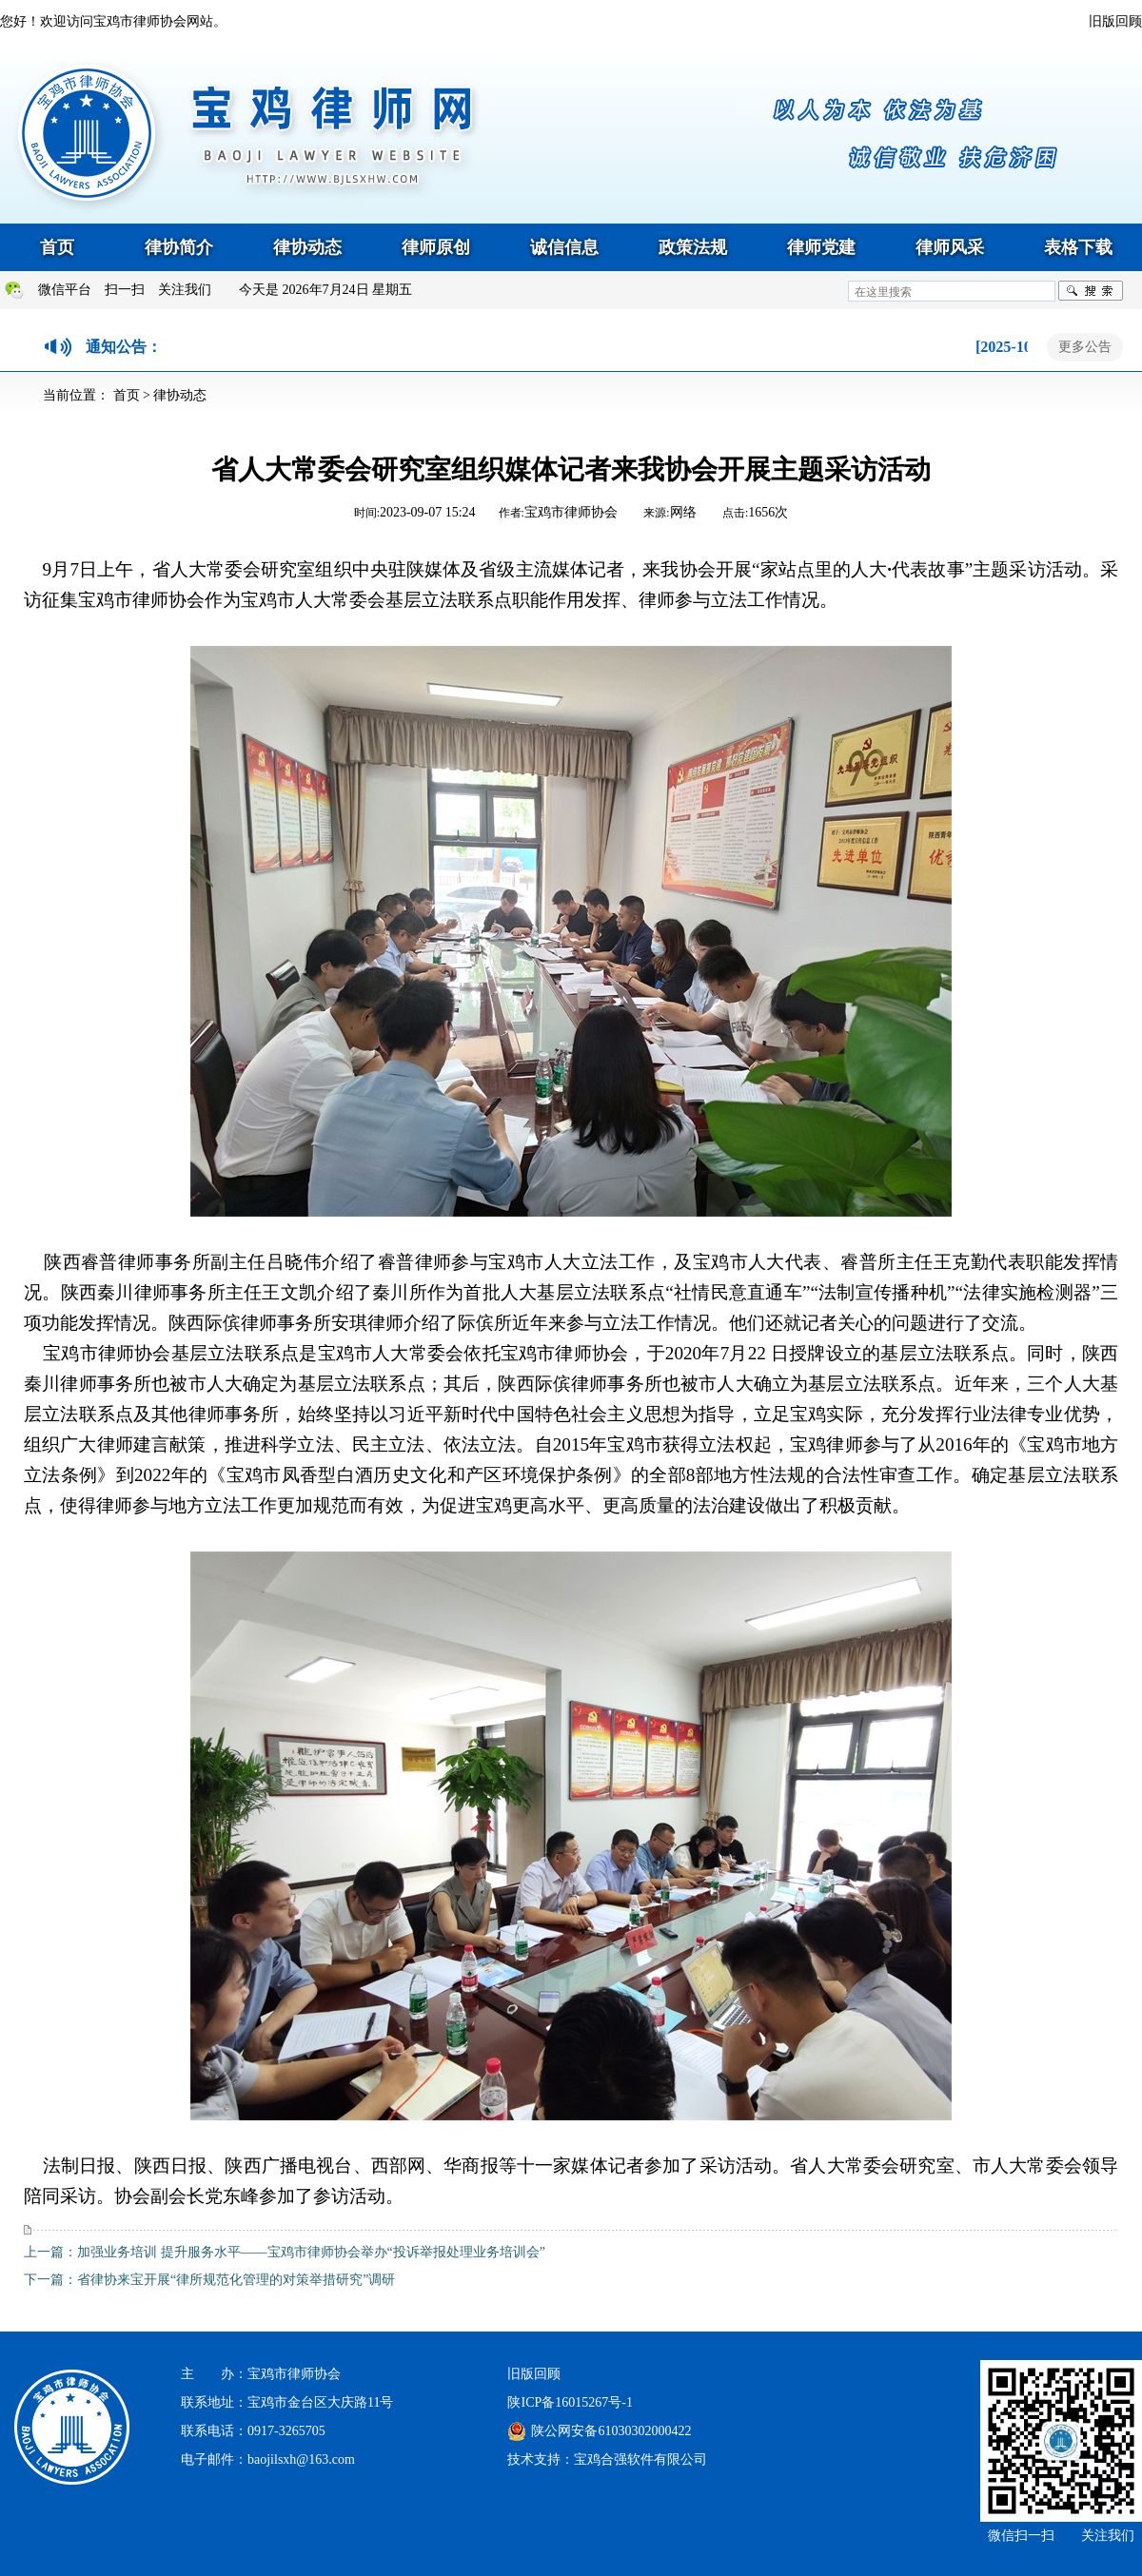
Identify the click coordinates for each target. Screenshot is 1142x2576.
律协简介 (179, 247)
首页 (57, 247)
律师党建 (821, 247)
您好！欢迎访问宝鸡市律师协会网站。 (113, 21)
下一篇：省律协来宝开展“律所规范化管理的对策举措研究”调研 (209, 2280)
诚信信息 (564, 247)
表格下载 (1078, 247)
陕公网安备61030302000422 (611, 2431)
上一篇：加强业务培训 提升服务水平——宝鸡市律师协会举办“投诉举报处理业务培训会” (284, 2252)
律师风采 (950, 247)
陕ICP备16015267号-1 (569, 2402)
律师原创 (436, 247)
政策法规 (693, 247)
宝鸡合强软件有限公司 (640, 2459)
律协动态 (307, 247)
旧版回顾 (1115, 21)
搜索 (1090, 291)
